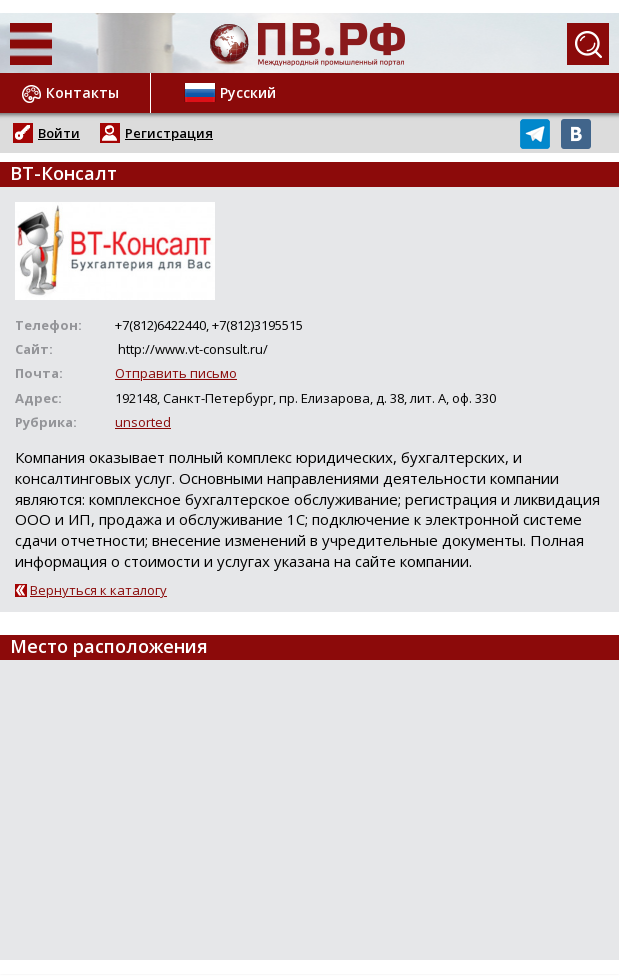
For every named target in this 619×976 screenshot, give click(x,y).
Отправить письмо (176, 373)
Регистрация (169, 133)
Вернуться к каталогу (98, 590)
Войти (59, 133)
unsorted (143, 422)
